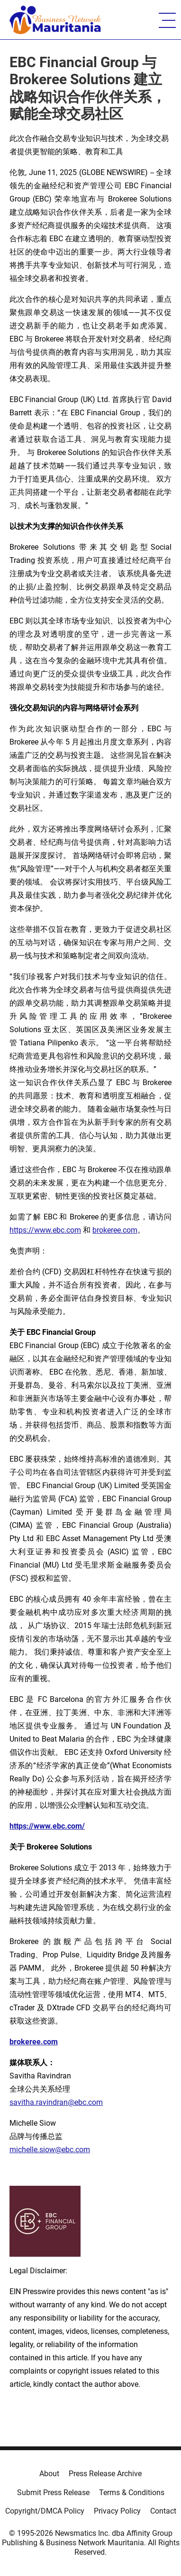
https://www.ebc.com (45, 1230)
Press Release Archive (105, 2473)
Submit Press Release (53, 2492)
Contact (163, 2510)
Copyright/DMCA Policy (44, 2510)
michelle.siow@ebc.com (49, 2149)
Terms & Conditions (131, 2492)
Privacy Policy (117, 2510)
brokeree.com (114, 1230)
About (49, 2473)
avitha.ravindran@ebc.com (58, 2102)
